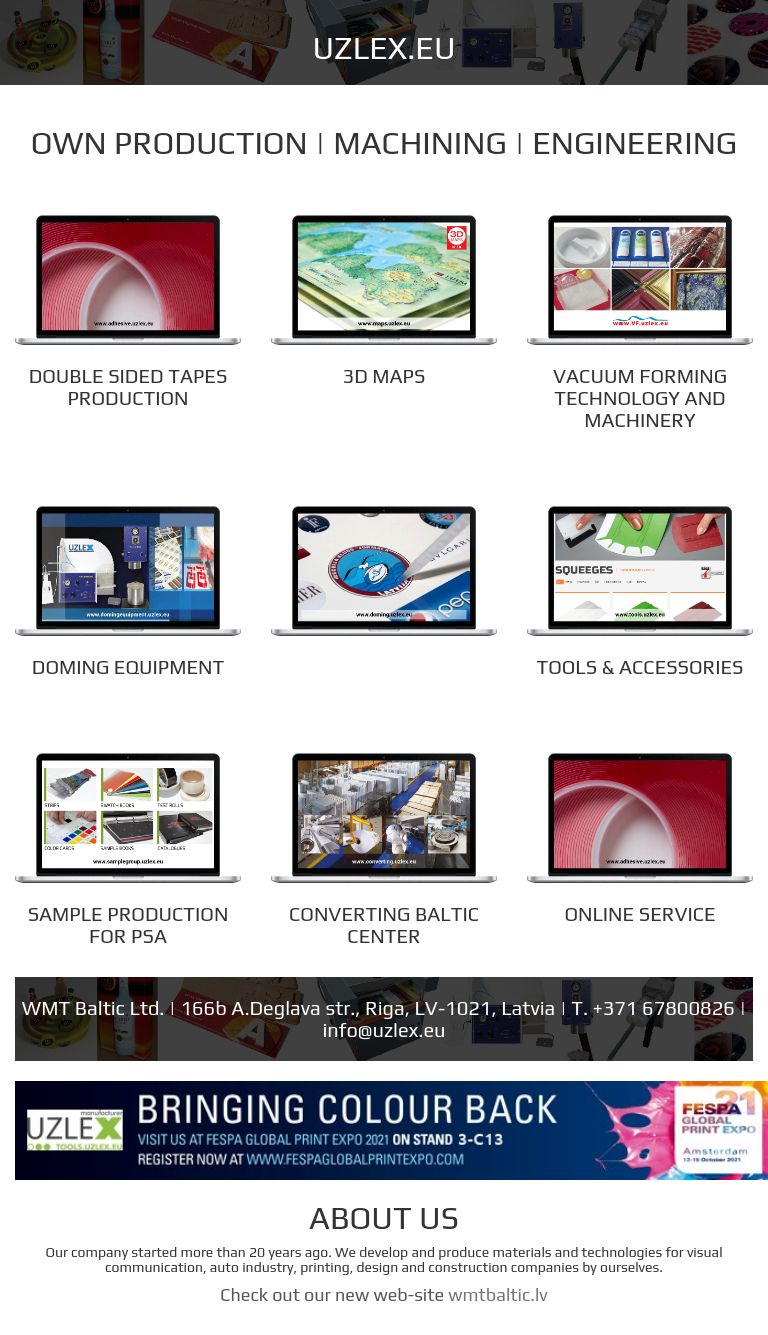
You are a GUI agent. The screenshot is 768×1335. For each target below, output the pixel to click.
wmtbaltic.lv (497, 1294)
